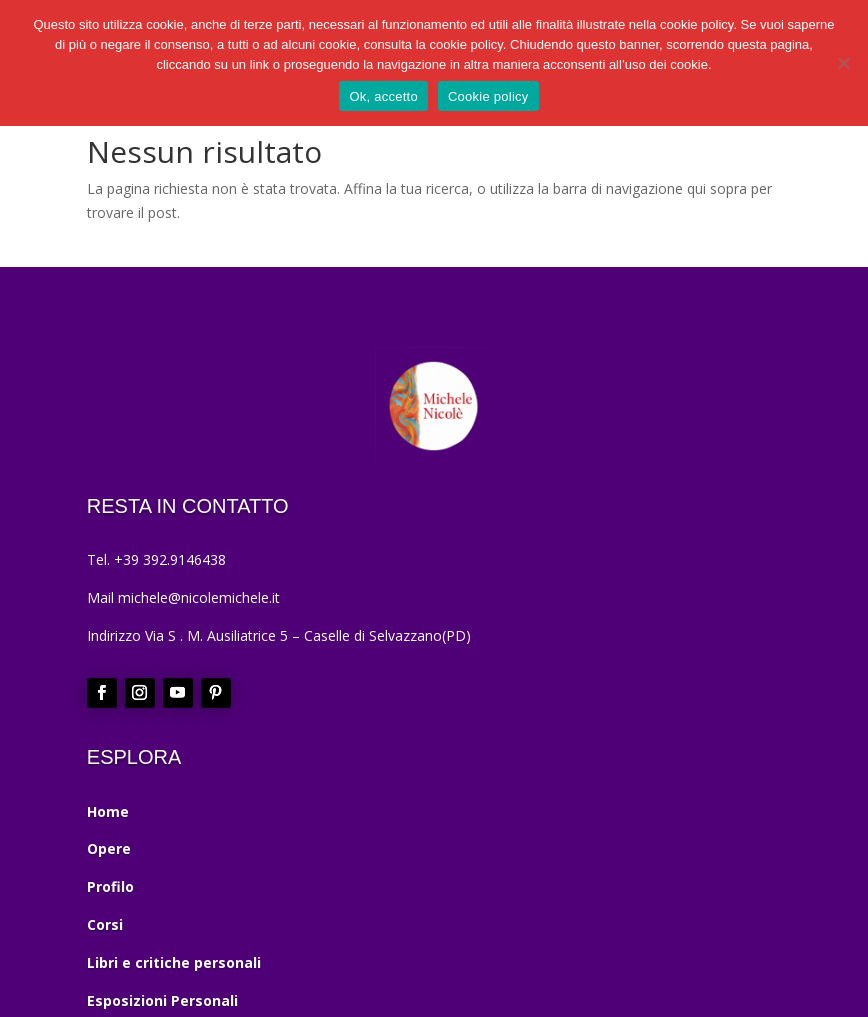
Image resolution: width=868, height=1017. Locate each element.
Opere (109, 848)
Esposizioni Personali (162, 1000)
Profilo (110, 886)
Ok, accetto (383, 96)
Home (108, 811)
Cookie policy (488, 96)
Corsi (105, 924)
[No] (843, 63)
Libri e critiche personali (174, 962)
